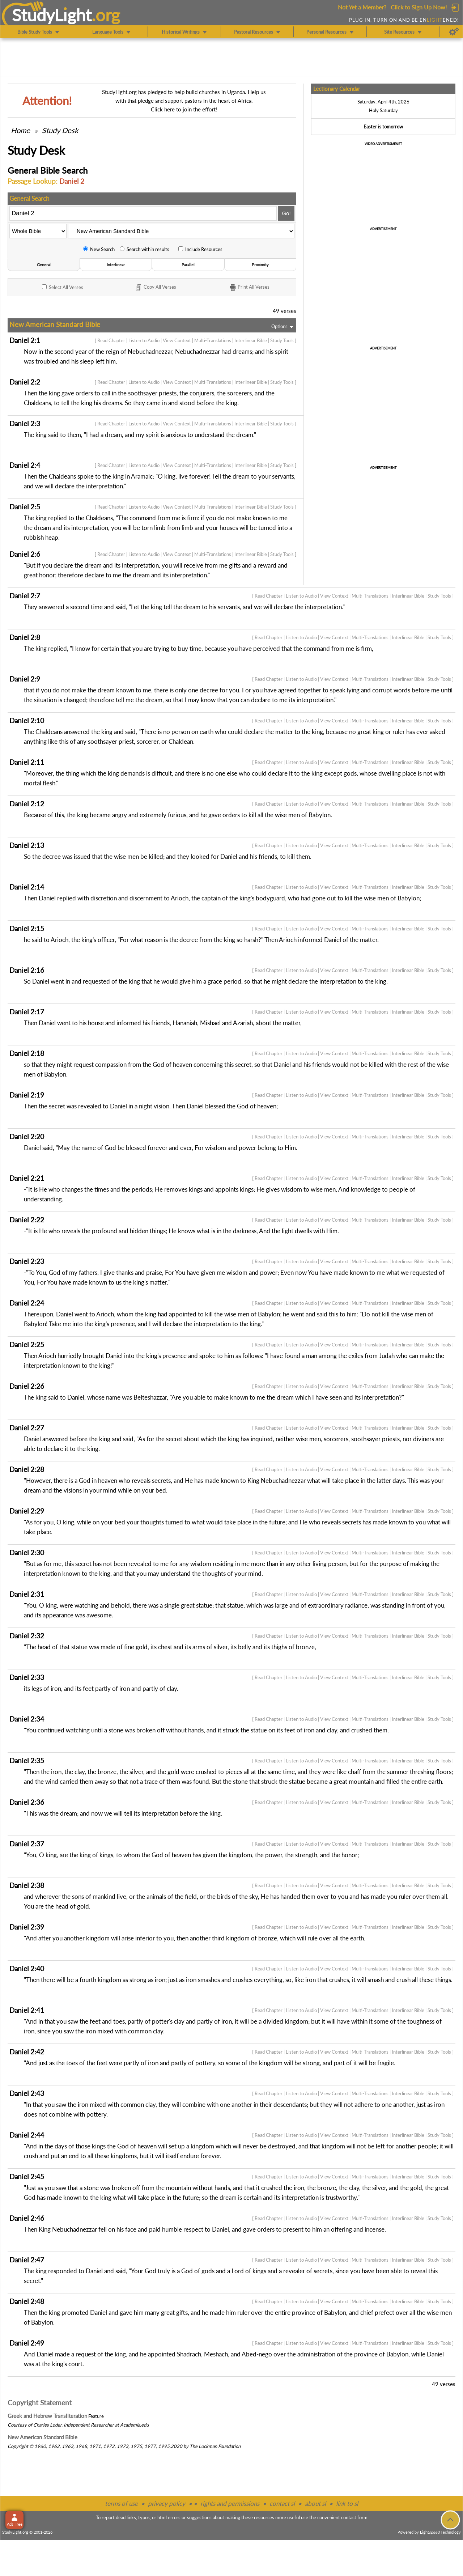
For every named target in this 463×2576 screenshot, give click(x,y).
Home (20, 130)
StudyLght (52, 15)
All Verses (62, 287)
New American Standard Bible (42, 2437)
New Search (99, 249)
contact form (354, 2517)
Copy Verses (155, 288)
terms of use (121, 2503)
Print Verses (249, 288)
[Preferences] (454, 31)
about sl (315, 2503)
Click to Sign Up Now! (419, 7)
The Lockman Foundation (215, 2446)
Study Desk (60, 130)
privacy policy (166, 2503)
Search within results (144, 249)
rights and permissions (229, 2503)
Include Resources (200, 249)
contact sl (282, 2503)
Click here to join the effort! (184, 109)
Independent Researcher (89, 2425)
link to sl (347, 2503)
